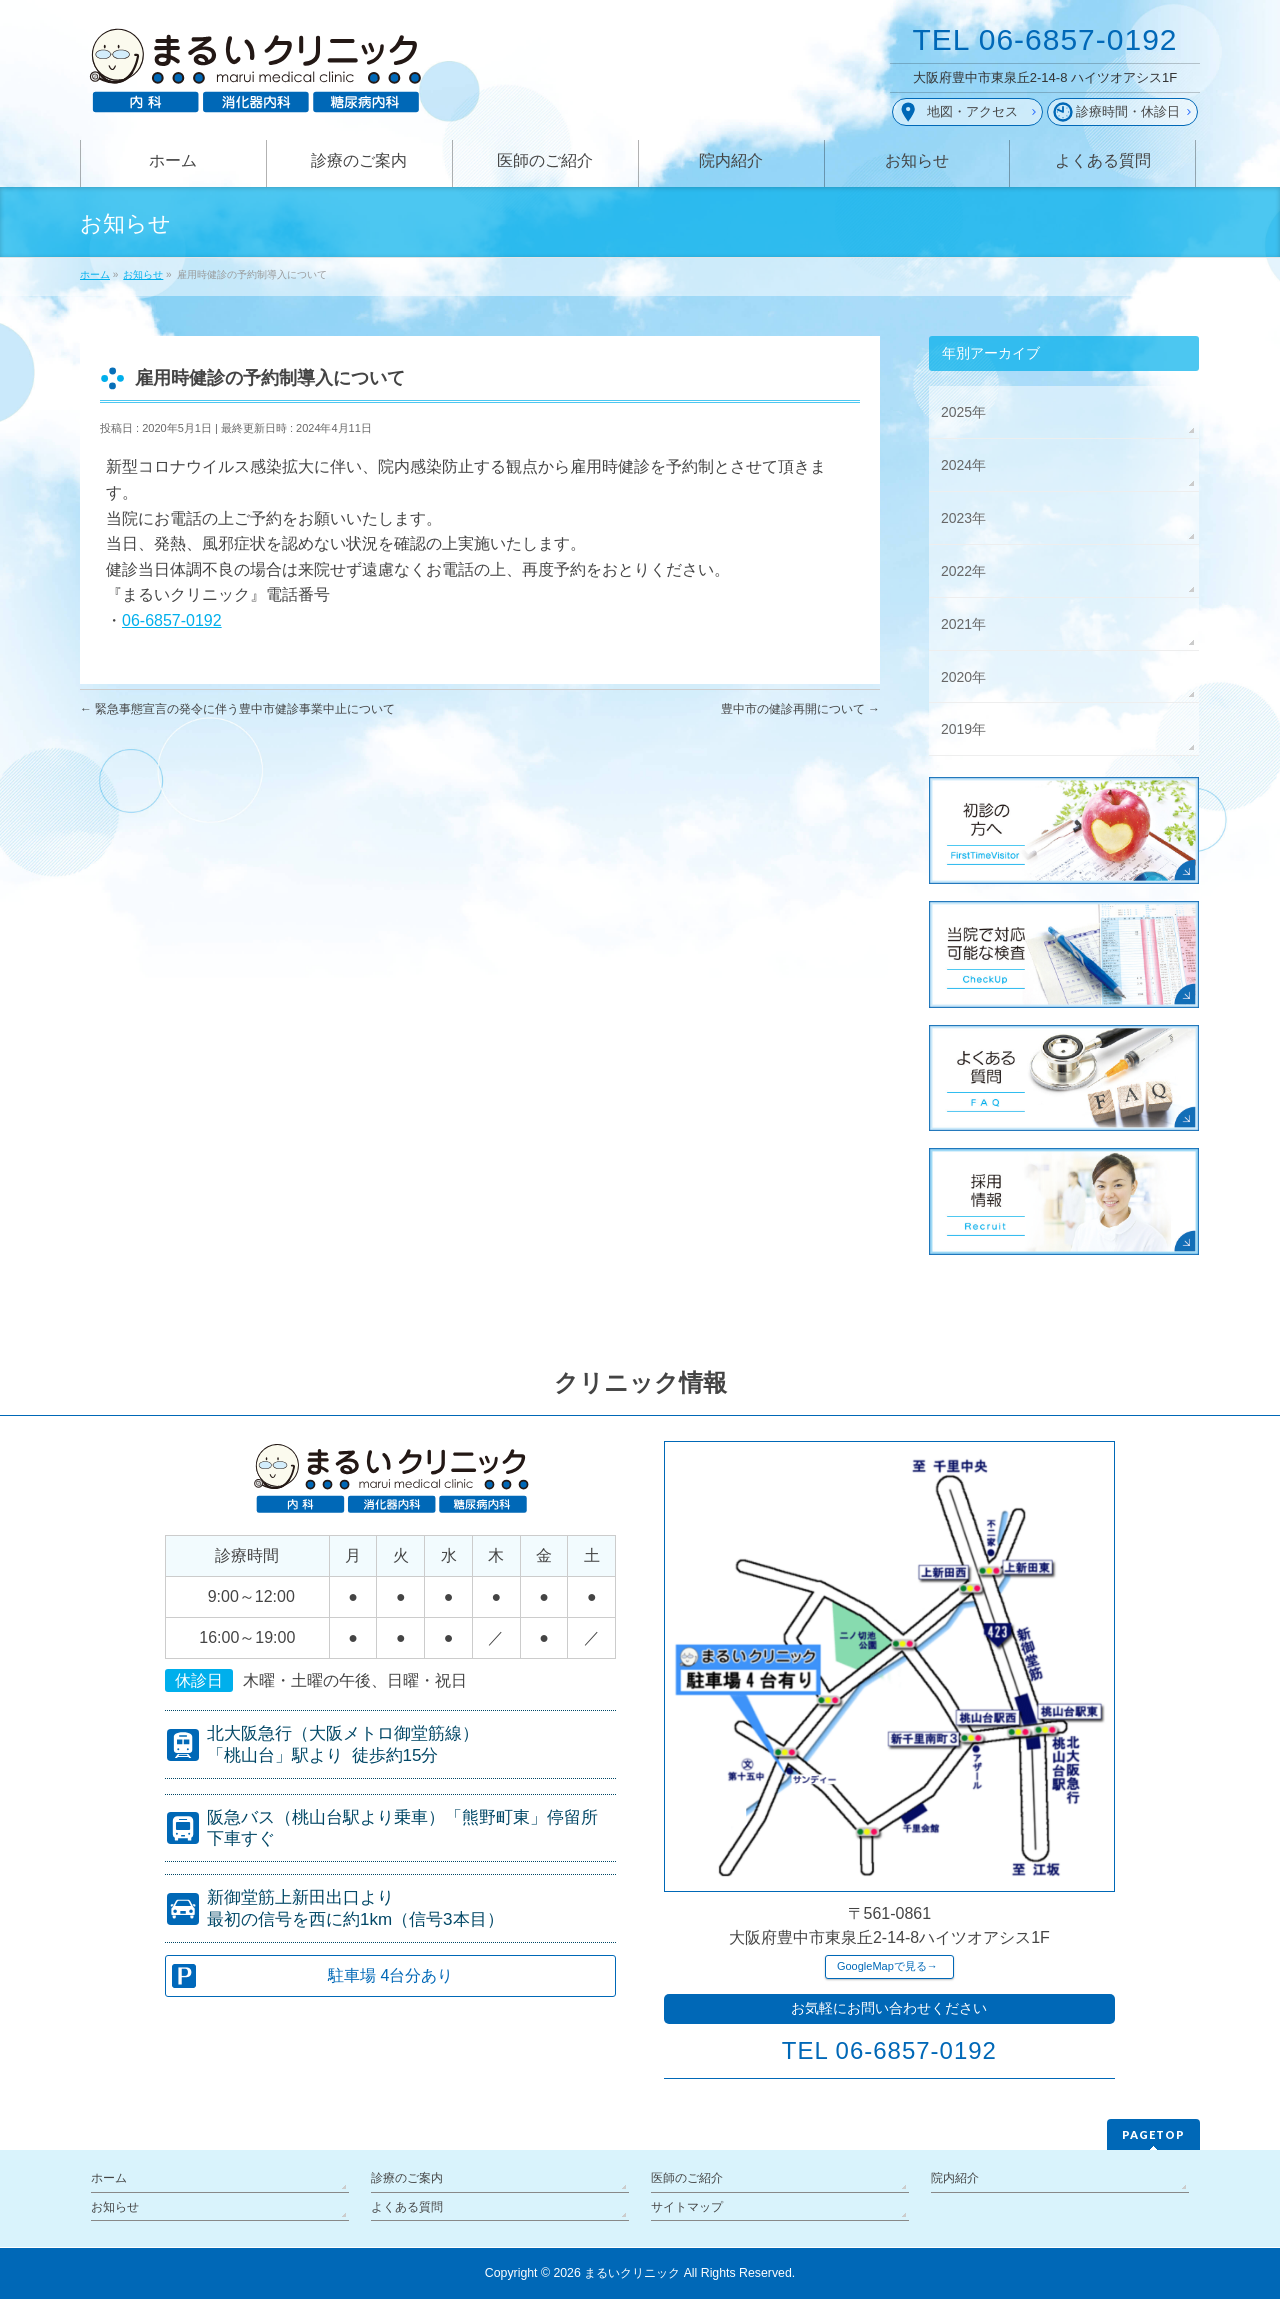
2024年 (963, 465)
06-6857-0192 (172, 620)
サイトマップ (687, 2207)
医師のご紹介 (687, 2178)
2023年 (963, 518)
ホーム (109, 2178)
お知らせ (115, 2207)
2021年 (963, 624)
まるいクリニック (632, 2273)
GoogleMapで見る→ (887, 1966)
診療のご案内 (407, 2178)
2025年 (963, 412)
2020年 (963, 677)
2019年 (963, 729)
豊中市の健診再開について (800, 709)
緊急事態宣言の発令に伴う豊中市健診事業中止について (237, 709)
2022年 (963, 571)
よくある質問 (407, 2207)
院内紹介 (955, 2178)
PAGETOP (1153, 2134)
